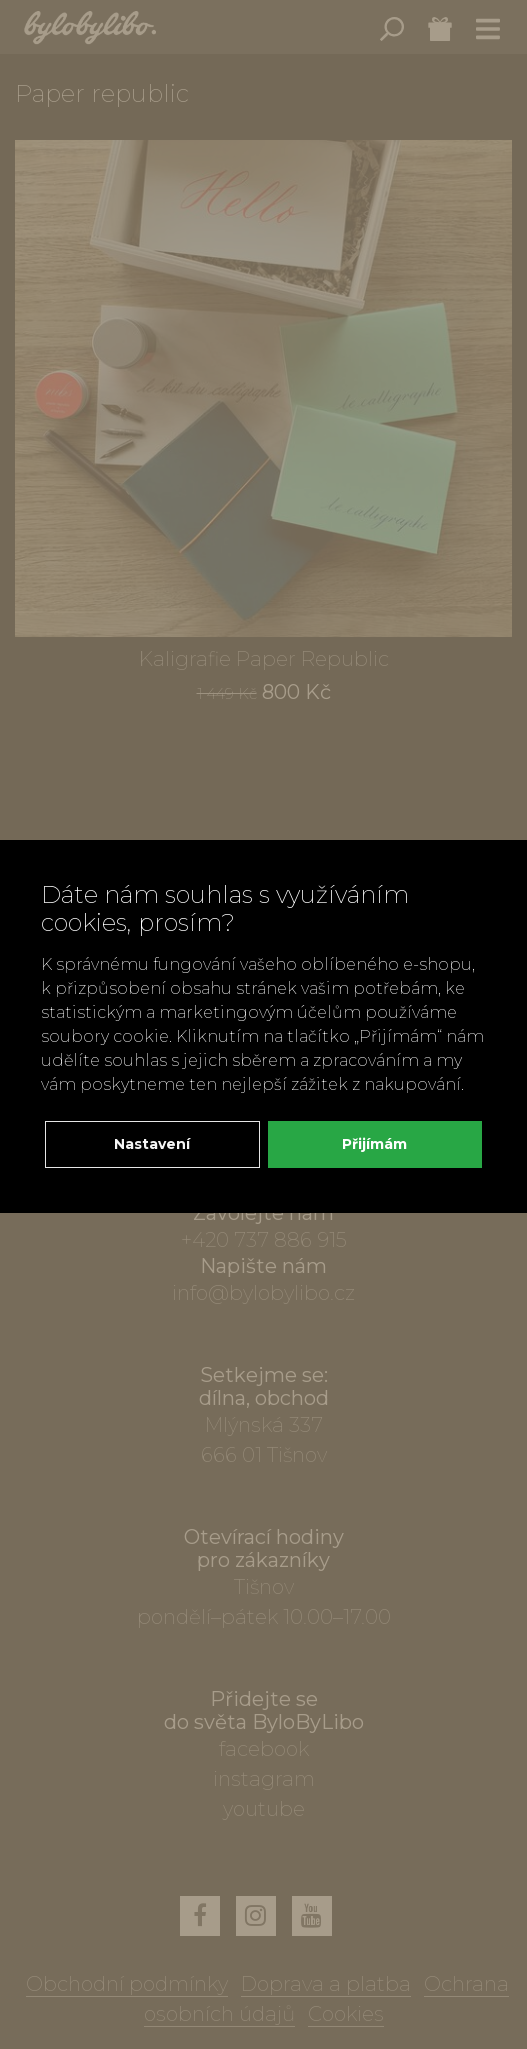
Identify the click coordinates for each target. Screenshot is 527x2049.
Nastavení (152, 1144)
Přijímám (374, 1144)
